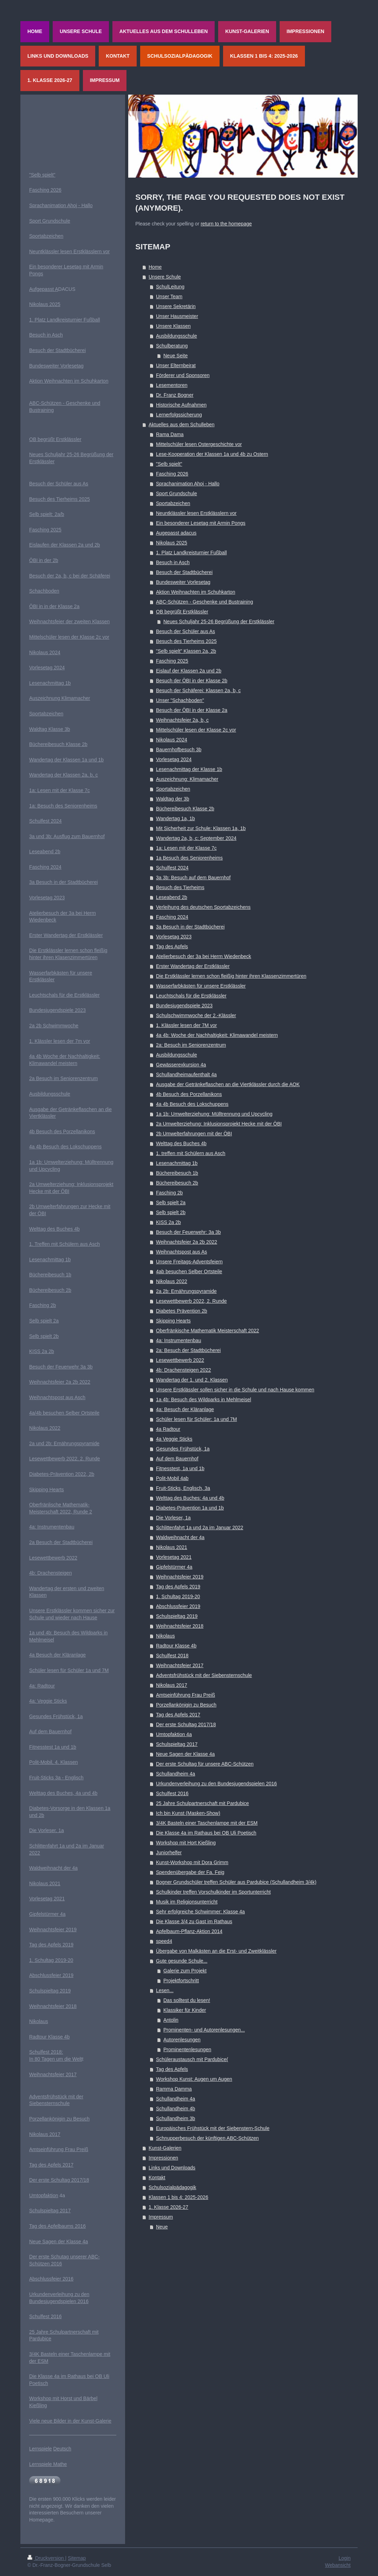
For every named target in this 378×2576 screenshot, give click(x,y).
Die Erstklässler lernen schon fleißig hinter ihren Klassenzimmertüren (231, 976)
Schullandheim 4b (175, 2108)
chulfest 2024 (46, 821)
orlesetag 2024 (48, 667)
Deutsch (62, 2448)
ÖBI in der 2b (43, 560)
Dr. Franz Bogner (175, 395)
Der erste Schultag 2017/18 (186, 1724)
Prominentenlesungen (187, 2049)
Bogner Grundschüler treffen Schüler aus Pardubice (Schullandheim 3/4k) (236, 1882)
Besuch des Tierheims (180, 887)
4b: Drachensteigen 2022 (183, 1370)
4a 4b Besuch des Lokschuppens (192, 1104)
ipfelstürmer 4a (49, 1914)
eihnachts (44, 1382)
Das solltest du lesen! (186, 2000)
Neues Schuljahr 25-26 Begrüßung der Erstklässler (218, 621)
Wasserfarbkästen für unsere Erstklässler (201, 986)
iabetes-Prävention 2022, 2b (63, 1474)
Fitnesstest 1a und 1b (52, 1747)
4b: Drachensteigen (50, 1573)
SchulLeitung (170, 286)
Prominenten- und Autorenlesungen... (204, 2030)
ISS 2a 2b (43, 1351)
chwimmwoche (62, 1025)
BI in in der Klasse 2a (56, 606)
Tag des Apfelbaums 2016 (57, 2226)
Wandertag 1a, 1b (175, 818)
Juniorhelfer (169, 1852)
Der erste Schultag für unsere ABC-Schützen (205, 1764)
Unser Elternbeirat (176, 365)
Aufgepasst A (43, 289)
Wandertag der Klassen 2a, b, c (63, 775)
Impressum (161, 2217)
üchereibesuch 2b (51, 1290)
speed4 (164, 1941)
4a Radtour (168, 1429)
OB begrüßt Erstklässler (182, 611)
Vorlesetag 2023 (173, 936)
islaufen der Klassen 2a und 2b (66, 545)
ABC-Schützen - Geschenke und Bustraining (204, 602)
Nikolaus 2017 (171, 1685)
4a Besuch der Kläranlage (57, 1655)
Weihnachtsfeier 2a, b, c (182, 720)
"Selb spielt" (169, 464)
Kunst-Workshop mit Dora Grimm (192, 1862)
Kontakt (157, 2177)
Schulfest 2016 (172, 1793)
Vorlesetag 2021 (173, 1557)
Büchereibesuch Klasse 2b (185, 808)
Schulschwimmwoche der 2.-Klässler (196, 1015)
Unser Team (169, 296)
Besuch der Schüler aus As (185, 631)
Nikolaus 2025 (171, 543)
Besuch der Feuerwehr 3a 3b (61, 1367)
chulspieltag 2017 (51, 2210)
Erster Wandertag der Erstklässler (193, 966)
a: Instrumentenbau (53, 1527)
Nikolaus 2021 (171, 1547)
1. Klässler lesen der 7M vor (186, 1025)
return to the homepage (226, 224)
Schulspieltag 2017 (176, 1744)
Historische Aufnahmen (181, 405)
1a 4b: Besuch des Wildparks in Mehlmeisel (203, 1399)
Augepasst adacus (176, 533)
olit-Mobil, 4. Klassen (55, 1762)
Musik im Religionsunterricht (186, 1902)
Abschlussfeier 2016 (51, 2279)
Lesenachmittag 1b (176, 1163)
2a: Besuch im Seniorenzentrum (191, 1045)
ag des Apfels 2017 (52, 2165)
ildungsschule (55, 1094)
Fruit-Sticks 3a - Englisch (56, 1777)
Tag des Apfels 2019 (178, 1586)
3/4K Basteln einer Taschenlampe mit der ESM (207, 1823)
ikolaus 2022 (46, 1428)
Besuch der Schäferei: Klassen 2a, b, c (198, 690)
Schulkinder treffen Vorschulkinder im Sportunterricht (213, 1892)
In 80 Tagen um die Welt (55, 2059)
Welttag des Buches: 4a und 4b (190, 1498)
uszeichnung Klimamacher (61, 698)
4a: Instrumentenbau (178, 1340)
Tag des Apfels (172, 946)
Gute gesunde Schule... (181, 1961)
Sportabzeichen (173, 503)
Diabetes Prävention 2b (181, 1311)
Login (345, 2558)
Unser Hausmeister (177, 316)
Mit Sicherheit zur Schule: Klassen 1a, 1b (201, 828)
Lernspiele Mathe (48, 2464)
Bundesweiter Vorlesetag (183, 582)
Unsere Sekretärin (176, 306)
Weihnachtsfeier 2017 (179, 1665)
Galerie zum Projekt (185, 1971)
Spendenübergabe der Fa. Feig (190, 1872)
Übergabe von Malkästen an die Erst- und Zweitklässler (216, 1951)
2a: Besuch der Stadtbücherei (188, 1350)
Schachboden (44, 591)
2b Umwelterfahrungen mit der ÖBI (194, 1133)
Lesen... (165, 1990)
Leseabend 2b (171, 897)
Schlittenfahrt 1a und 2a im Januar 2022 (199, 1527)
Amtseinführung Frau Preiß (185, 1695)
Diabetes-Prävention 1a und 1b (190, 1508)
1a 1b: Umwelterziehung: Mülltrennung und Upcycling (214, 1114)
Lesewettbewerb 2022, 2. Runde (191, 1301)
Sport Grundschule (176, 493)
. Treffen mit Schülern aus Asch (66, 1244)
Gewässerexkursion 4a (181, 1064)
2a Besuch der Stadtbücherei (61, 1542)
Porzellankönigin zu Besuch (186, 1705)
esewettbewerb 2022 (54, 1558)
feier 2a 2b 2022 (72, 1382)
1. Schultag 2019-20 (178, 1596)
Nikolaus (165, 1636)
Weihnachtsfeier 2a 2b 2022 (186, 1242)
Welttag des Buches (51, 1229)
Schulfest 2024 (172, 868)
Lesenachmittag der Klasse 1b (189, 769)
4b (32, 1131)
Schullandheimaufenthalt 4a (186, 1074)
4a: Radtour (42, 1686)
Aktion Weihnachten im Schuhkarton (195, 592)
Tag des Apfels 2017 (178, 1714)
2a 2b (36, 1025)
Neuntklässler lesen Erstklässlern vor (196, 513)
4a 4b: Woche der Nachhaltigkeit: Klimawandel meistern (217, 1035)
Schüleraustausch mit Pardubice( (192, 2059)
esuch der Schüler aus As (60, 483)
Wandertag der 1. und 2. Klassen (192, 1380)
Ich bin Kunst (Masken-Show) (188, 1813)
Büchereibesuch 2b (177, 1183)
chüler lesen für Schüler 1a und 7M (70, 1670)
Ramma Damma (174, 2089)
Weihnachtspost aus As (181, 1252)
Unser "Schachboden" (180, 700)
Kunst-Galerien (165, 2148)
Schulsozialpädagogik (172, 2187)
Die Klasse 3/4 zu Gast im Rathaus (194, 1921)
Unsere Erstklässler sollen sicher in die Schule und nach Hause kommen (235, 1389)
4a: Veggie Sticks (48, 1701)
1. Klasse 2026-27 (168, 2207)
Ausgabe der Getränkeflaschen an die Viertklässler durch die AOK (228, 1084)
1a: (33, 790)
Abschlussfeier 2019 (178, 1606)
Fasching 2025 (172, 661)
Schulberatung (172, 346)
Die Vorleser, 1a (173, 1517)
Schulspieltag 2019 (176, 1616)
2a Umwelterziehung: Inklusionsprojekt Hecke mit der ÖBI (219, 1124)
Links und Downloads (172, 2167)
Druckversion (46, 2558)
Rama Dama (170, 434)
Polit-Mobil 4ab (172, 1478)
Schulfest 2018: (46, 2052)
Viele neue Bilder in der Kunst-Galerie (70, 2421)
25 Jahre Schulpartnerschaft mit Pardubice (202, 1803)
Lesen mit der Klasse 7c (63, 790)
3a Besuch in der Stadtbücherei (190, 927)
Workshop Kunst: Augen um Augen (194, 2079)
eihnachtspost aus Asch (59, 1397)
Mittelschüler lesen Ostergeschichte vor (199, 444)
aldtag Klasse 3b (52, 729)
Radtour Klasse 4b (176, 1646)
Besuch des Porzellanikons (65, 1131)
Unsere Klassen (173, 326)
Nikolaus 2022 (171, 1281)
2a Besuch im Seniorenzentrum (63, 1078)
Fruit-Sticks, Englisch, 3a (183, 1488)
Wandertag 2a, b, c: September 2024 (196, 838)
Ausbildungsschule (176, 336)
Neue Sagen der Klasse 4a (185, 1754)
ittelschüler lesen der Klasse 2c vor (71, 637)
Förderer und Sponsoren (183, 375)
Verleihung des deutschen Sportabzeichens (203, 907)
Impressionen (163, 2158)
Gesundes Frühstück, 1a (183, 1449)
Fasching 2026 (172, 474)
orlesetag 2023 (48, 897)
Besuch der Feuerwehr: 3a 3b (188, 1232)
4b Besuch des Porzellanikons (189, 1094)
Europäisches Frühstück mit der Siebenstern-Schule (212, 2128)
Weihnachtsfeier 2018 (179, 1626)
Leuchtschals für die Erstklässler (191, 996)
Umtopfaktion (43, 2195)
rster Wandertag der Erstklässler (67, 935)
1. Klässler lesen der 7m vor (59, 1041)
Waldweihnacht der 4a (180, 1537)
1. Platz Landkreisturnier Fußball (191, 552)
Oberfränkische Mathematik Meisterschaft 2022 (207, 1330)
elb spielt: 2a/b (48, 514)
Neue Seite (175, 355)
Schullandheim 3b (175, 2118)
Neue (162, 2227)
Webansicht (338, 2565)
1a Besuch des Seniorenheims (189, 858)
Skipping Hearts (173, 1321)
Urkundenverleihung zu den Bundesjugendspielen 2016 (216, 1783)
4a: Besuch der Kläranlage (185, 1409)
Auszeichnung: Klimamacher (187, 779)
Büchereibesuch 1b (177, 1173)
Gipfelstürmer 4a (174, 1567)
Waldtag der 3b (172, 799)
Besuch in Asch (173, 562)
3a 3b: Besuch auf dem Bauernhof (193, 877)
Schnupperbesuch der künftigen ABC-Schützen (207, 2138)
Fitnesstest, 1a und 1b (180, 1468)
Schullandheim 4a (175, 1774)
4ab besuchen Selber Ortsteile (189, 1271)
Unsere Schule (165, 277)
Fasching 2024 (172, 917)
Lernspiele (40, 2448)
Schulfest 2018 (172, 1655)
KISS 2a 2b (168, 1222)
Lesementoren (172, 385)
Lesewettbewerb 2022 (180, 1360)
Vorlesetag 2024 (173, 759)
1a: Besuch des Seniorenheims (63, 806)
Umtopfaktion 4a (174, 1734)
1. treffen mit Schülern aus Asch (190, 1153)
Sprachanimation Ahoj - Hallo (188, 483)
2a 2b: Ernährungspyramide (186, 1291)
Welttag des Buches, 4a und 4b (63, 1793)
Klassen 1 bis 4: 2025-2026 (178, 2197)
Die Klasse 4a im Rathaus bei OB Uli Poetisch (206, 1833)
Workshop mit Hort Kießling (186, 1842)
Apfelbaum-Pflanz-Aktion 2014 (189, 1931)
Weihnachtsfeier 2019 (179, 1577)
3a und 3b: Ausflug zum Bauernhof (67, 836)
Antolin (170, 2020)
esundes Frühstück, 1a (58, 1716)
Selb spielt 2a (170, 1202)
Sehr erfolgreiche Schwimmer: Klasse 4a (200, 1911)
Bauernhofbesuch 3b (178, 749)
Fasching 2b (169, 1192)
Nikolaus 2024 (171, 739)
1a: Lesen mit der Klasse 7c (186, 848)
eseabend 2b (46, 851)
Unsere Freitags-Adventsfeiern (189, 1261)
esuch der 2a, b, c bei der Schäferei (71, 576)
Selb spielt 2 (42, 1321)
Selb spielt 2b (170, 1212)
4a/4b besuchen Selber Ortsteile (64, 1413)
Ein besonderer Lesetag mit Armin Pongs (200, 523)
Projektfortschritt (181, 1980)
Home (155, 267)
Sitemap (77, 2558)
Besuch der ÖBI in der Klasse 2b (191, 680)
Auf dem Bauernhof (177, 1458)
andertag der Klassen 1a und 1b (69, 760)
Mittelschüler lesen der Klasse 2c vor (196, 730)
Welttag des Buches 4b (181, 1143)
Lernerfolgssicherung (179, 414)
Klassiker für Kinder (184, 2010)
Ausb (34, 1094)
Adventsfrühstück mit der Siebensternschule (204, 1675)
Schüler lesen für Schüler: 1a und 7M (196, 1419)
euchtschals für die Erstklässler (66, 995)
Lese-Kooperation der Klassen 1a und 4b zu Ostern (212, 454)
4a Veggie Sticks (174, 1439)
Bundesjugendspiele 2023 (184, 1005)
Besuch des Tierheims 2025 (186, 641)
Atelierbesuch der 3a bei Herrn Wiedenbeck (203, 956)
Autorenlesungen (182, 2039)
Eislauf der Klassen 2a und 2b (188, 671)
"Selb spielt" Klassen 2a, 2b (186, 651)
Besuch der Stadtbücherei (184, 572)
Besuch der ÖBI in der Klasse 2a (191, 710)
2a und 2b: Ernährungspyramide (64, 1443)
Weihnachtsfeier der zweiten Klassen (69, 621)
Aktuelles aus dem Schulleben (182, 424)
